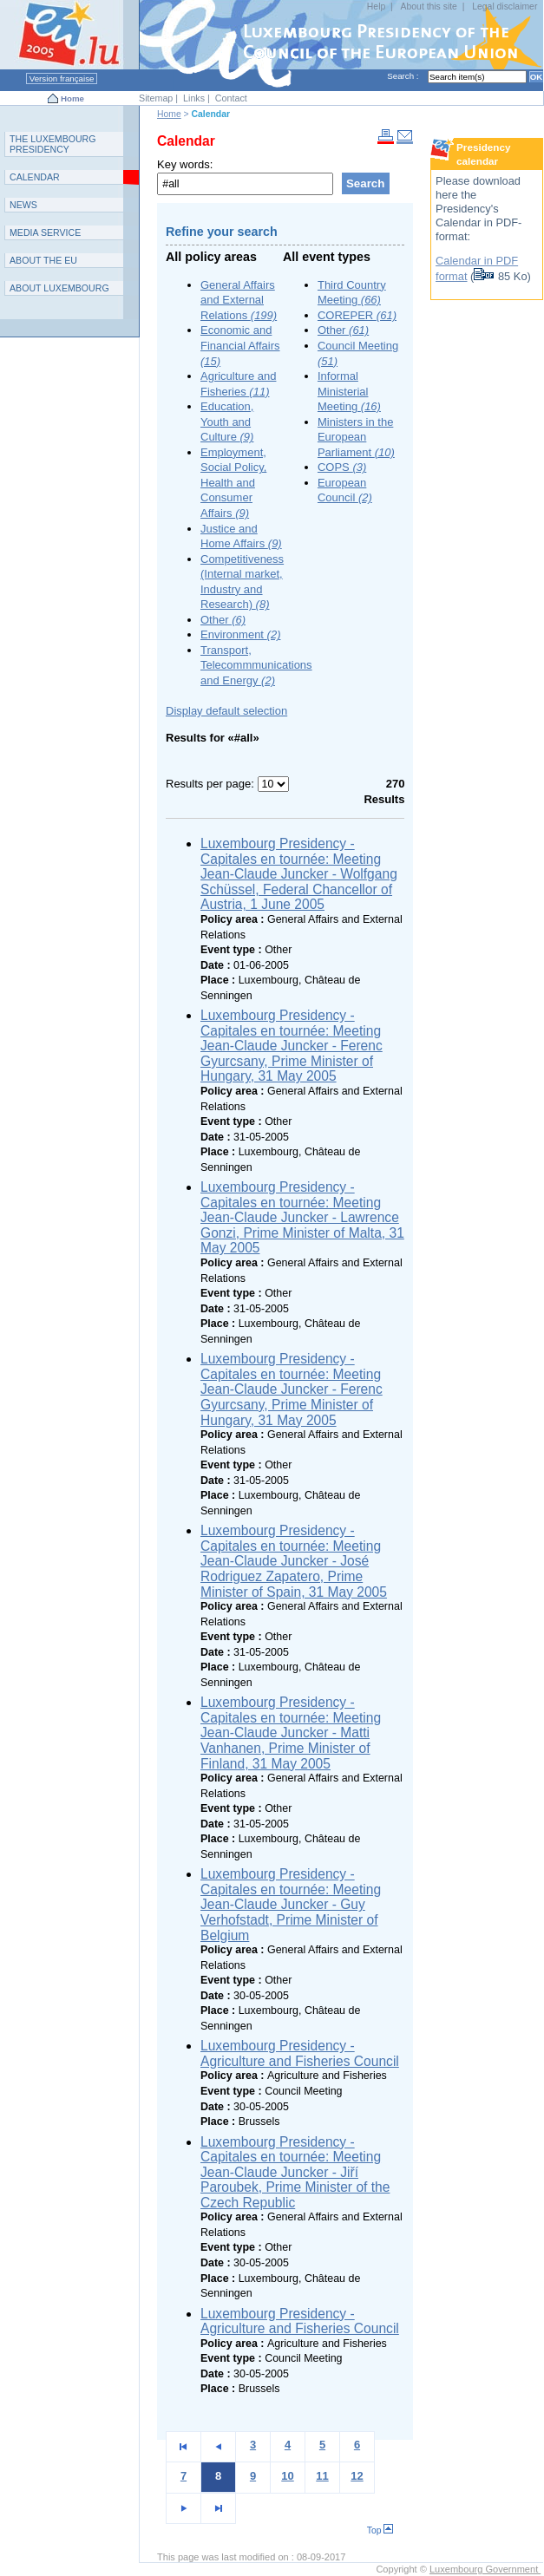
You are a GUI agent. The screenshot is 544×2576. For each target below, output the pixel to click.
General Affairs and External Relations (238, 300)
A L (59, 288)
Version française (61, 78)
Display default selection (226, 710)
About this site (429, 6)
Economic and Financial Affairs (240, 345)
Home (72, 98)
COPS (342, 467)
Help (376, 6)
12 (357, 2475)
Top (380, 2530)
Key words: (185, 164)
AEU (43, 260)
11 (322, 2475)
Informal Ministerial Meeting (349, 391)
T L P (53, 144)
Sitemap (156, 98)
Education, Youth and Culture (226, 421)
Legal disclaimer (504, 6)
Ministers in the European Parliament (356, 437)
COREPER (357, 315)
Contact (231, 98)
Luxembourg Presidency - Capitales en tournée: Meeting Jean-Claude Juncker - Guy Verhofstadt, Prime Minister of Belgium (290, 1904)
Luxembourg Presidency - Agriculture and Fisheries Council (299, 2053)
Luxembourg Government (485, 2569)
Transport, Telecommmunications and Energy (256, 665)
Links (194, 98)
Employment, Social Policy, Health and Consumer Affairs (233, 483)
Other (223, 619)
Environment (240, 634)
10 (287, 2475)
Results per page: (212, 783)
